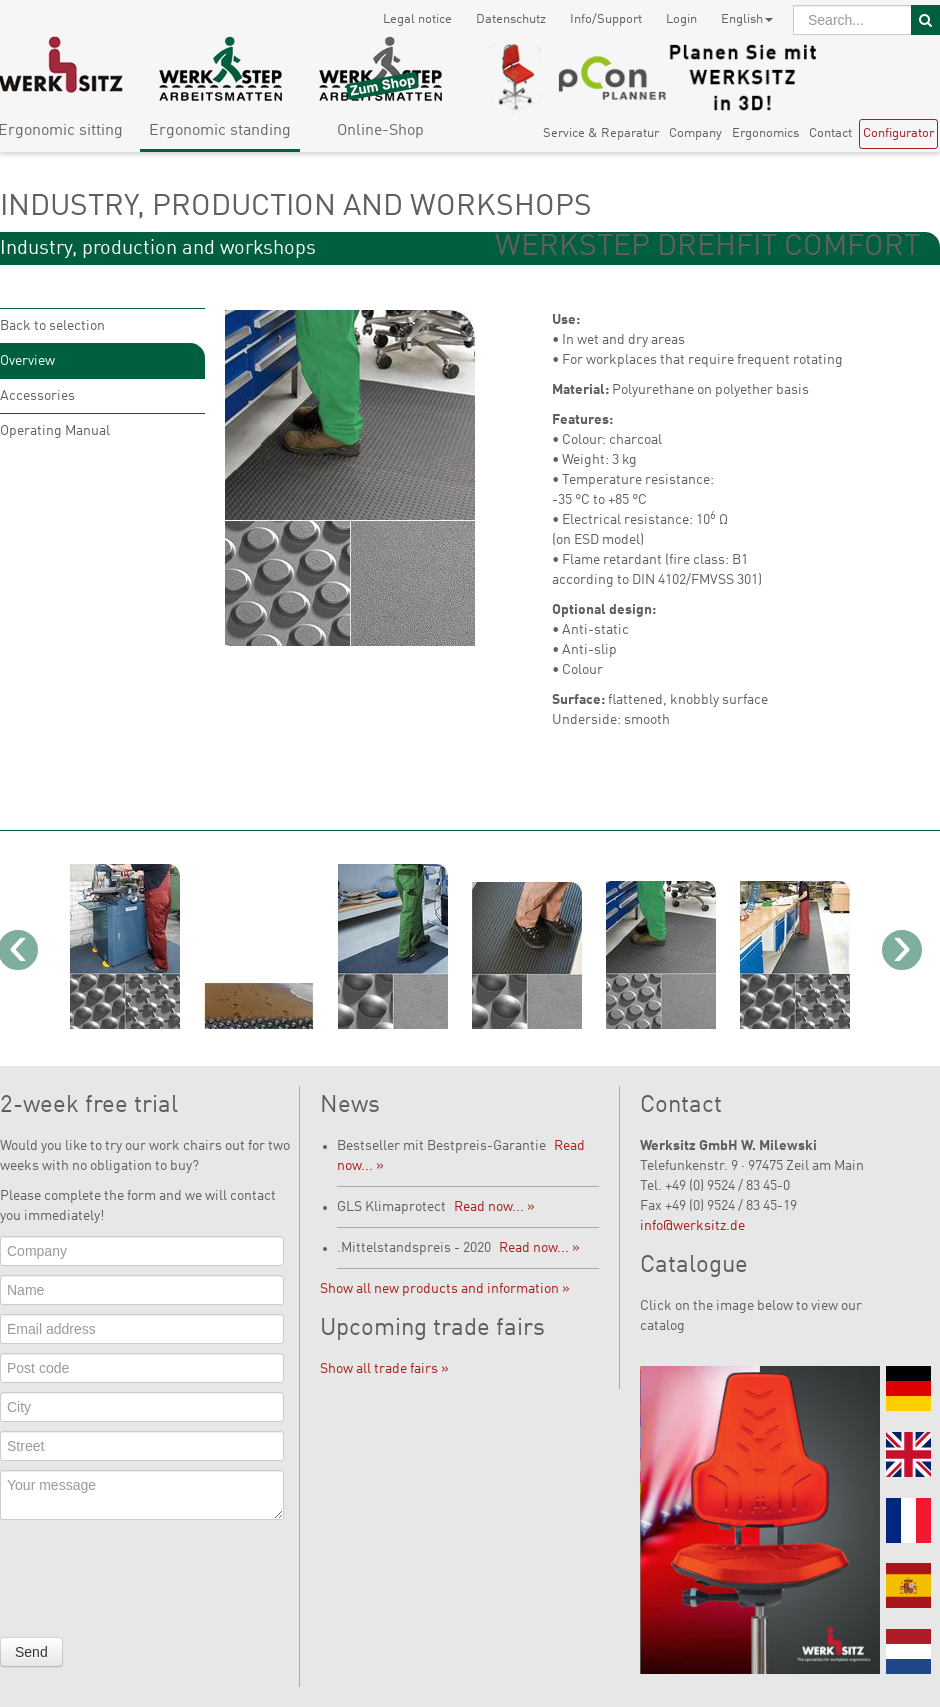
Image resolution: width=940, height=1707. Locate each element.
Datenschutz (511, 19)
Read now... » (494, 1207)
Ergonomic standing (220, 131)
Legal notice (417, 19)
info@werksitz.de (692, 1226)
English (747, 19)
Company (695, 133)
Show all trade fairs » (384, 1369)
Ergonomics (765, 133)
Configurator (898, 133)
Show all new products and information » (445, 1289)
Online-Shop (380, 131)
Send (31, 1652)
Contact (830, 133)
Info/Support (606, 19)
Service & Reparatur (601, 133)
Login (681, 19)
